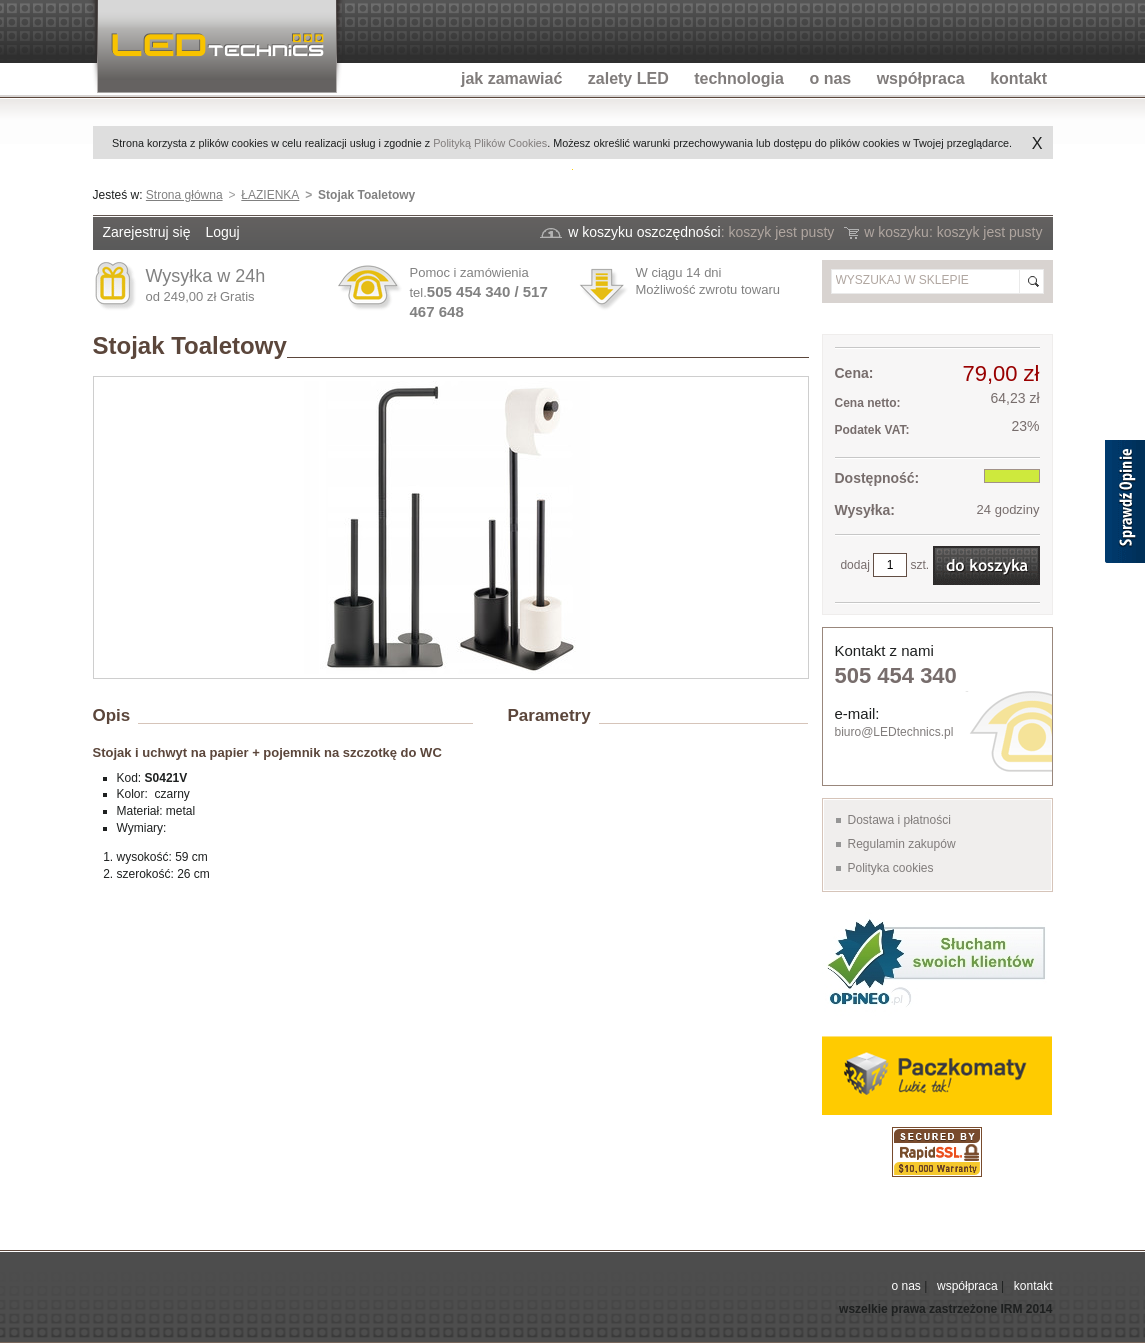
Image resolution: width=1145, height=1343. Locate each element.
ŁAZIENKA (270, 195)
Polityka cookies (891, 868)
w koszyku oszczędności (644, 232)
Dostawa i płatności (899, 820)
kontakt (1033, 1286)
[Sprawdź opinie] (1125, 505)
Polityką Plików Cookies (490, 143)
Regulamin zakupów (902, 844)
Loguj (222, 232)
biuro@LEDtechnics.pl (894, 732)
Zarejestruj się (147, 232)
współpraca (967, 1286)
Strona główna (184, 195)
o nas (905, 1286)
